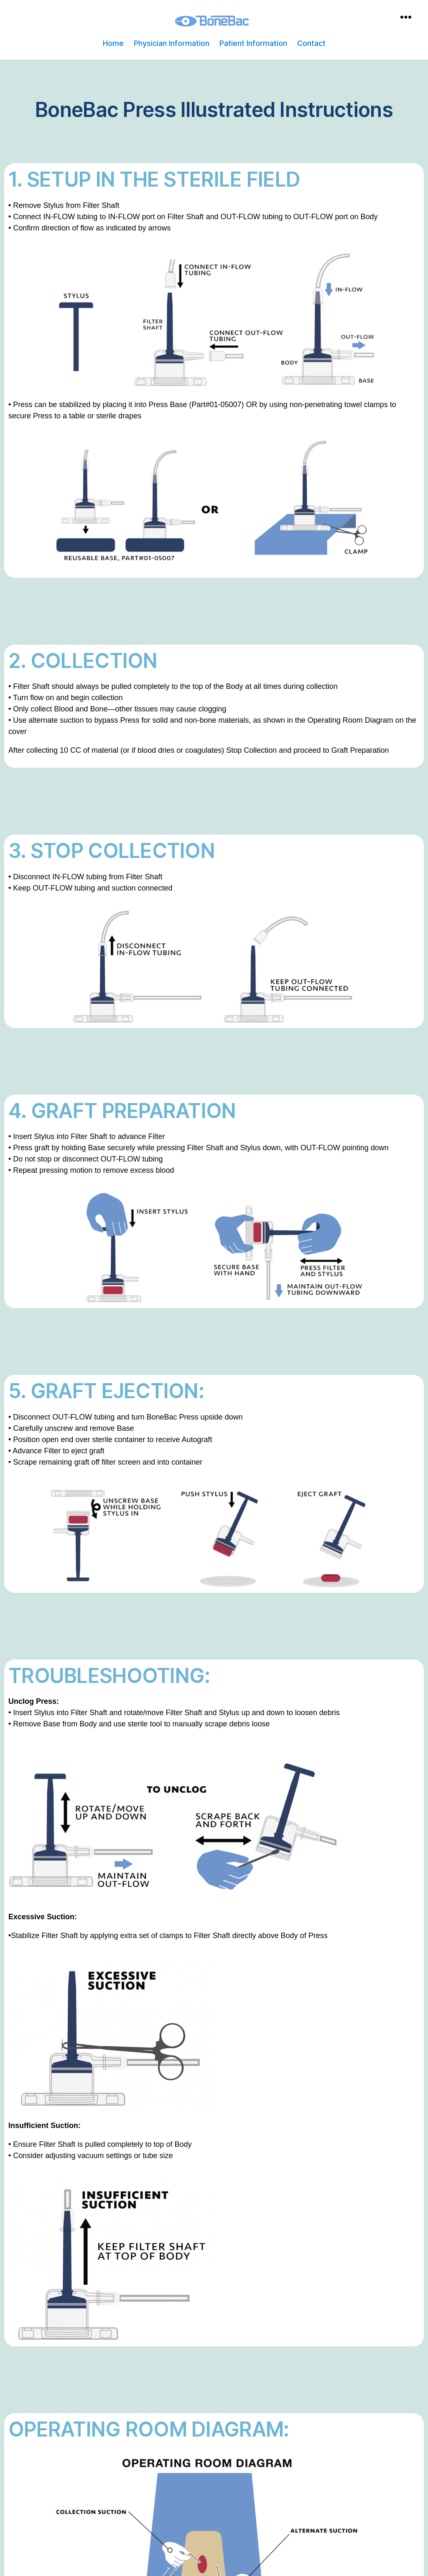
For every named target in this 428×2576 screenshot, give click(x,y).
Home (113, 43)
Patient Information (253, 43)
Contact (311, 43)
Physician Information (171, 43)
